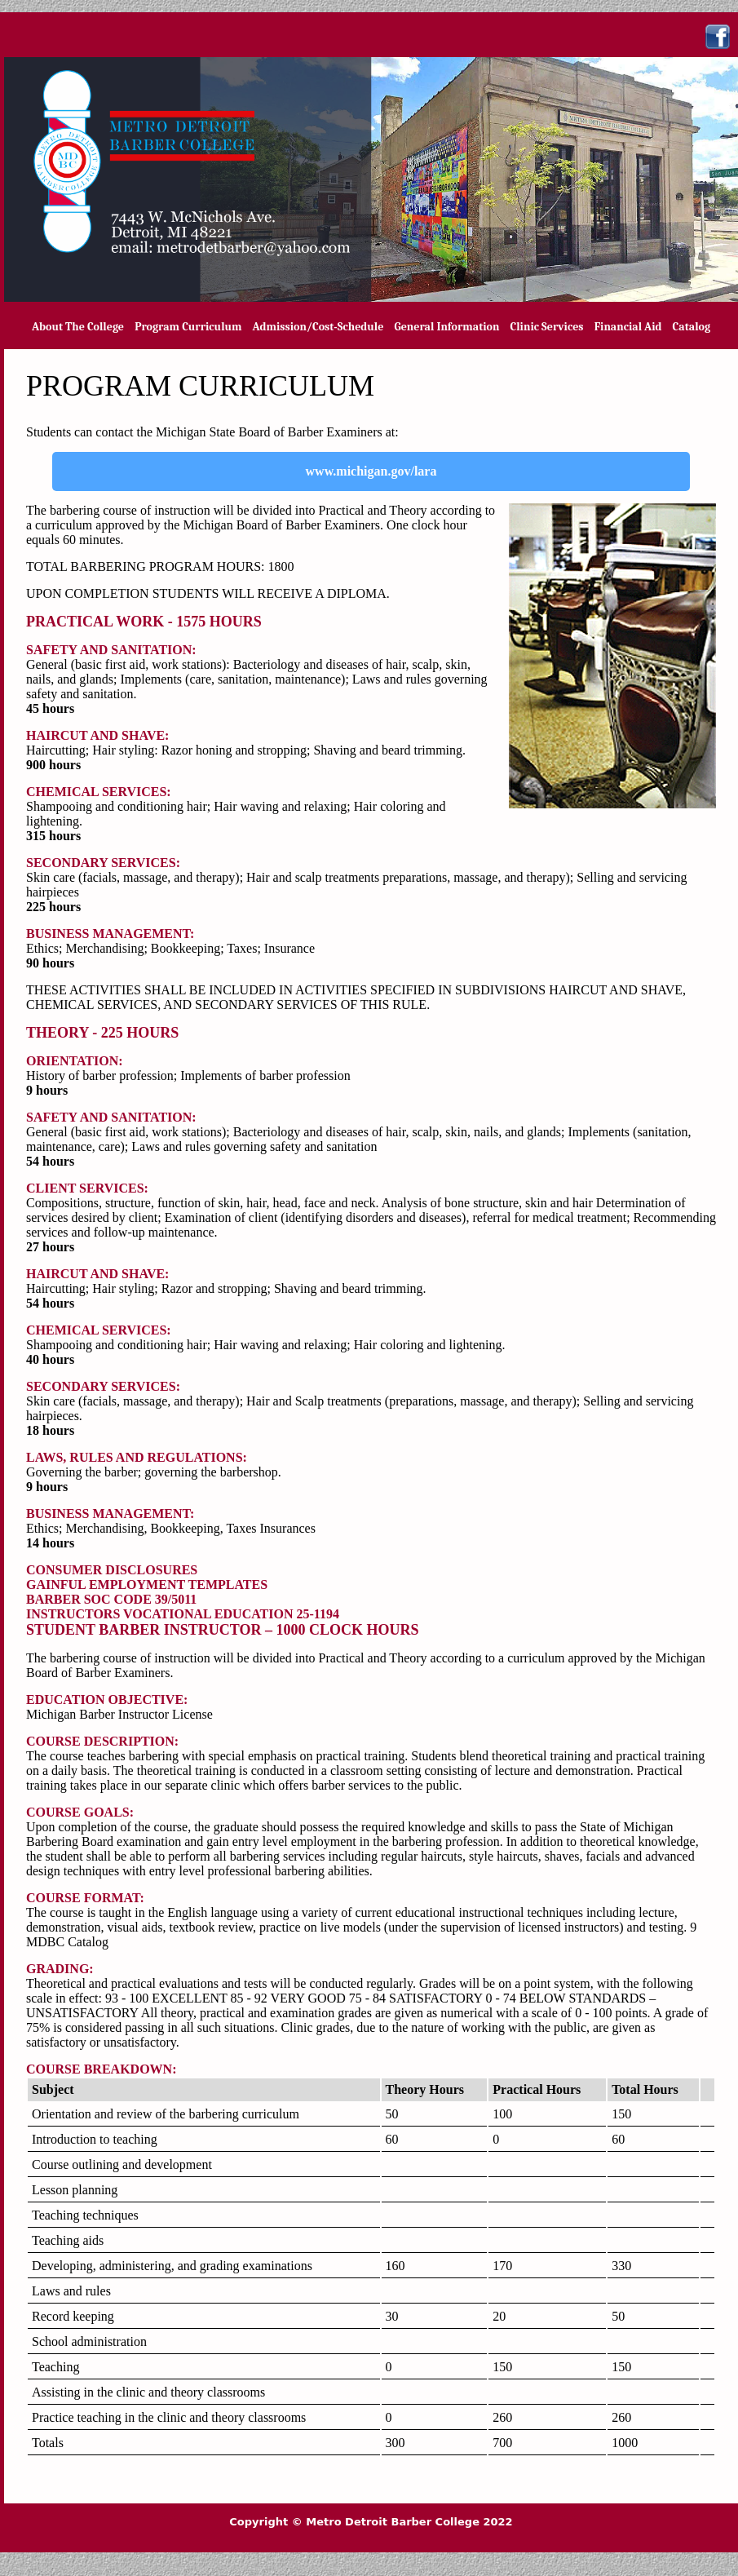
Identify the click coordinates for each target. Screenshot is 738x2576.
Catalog (691, 327)
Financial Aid (628, 327)
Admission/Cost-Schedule (318, 327)
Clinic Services (547, 327)
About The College (78, 327)
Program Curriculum (188, 327)
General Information (446, 327)
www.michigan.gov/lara (371, 471)
